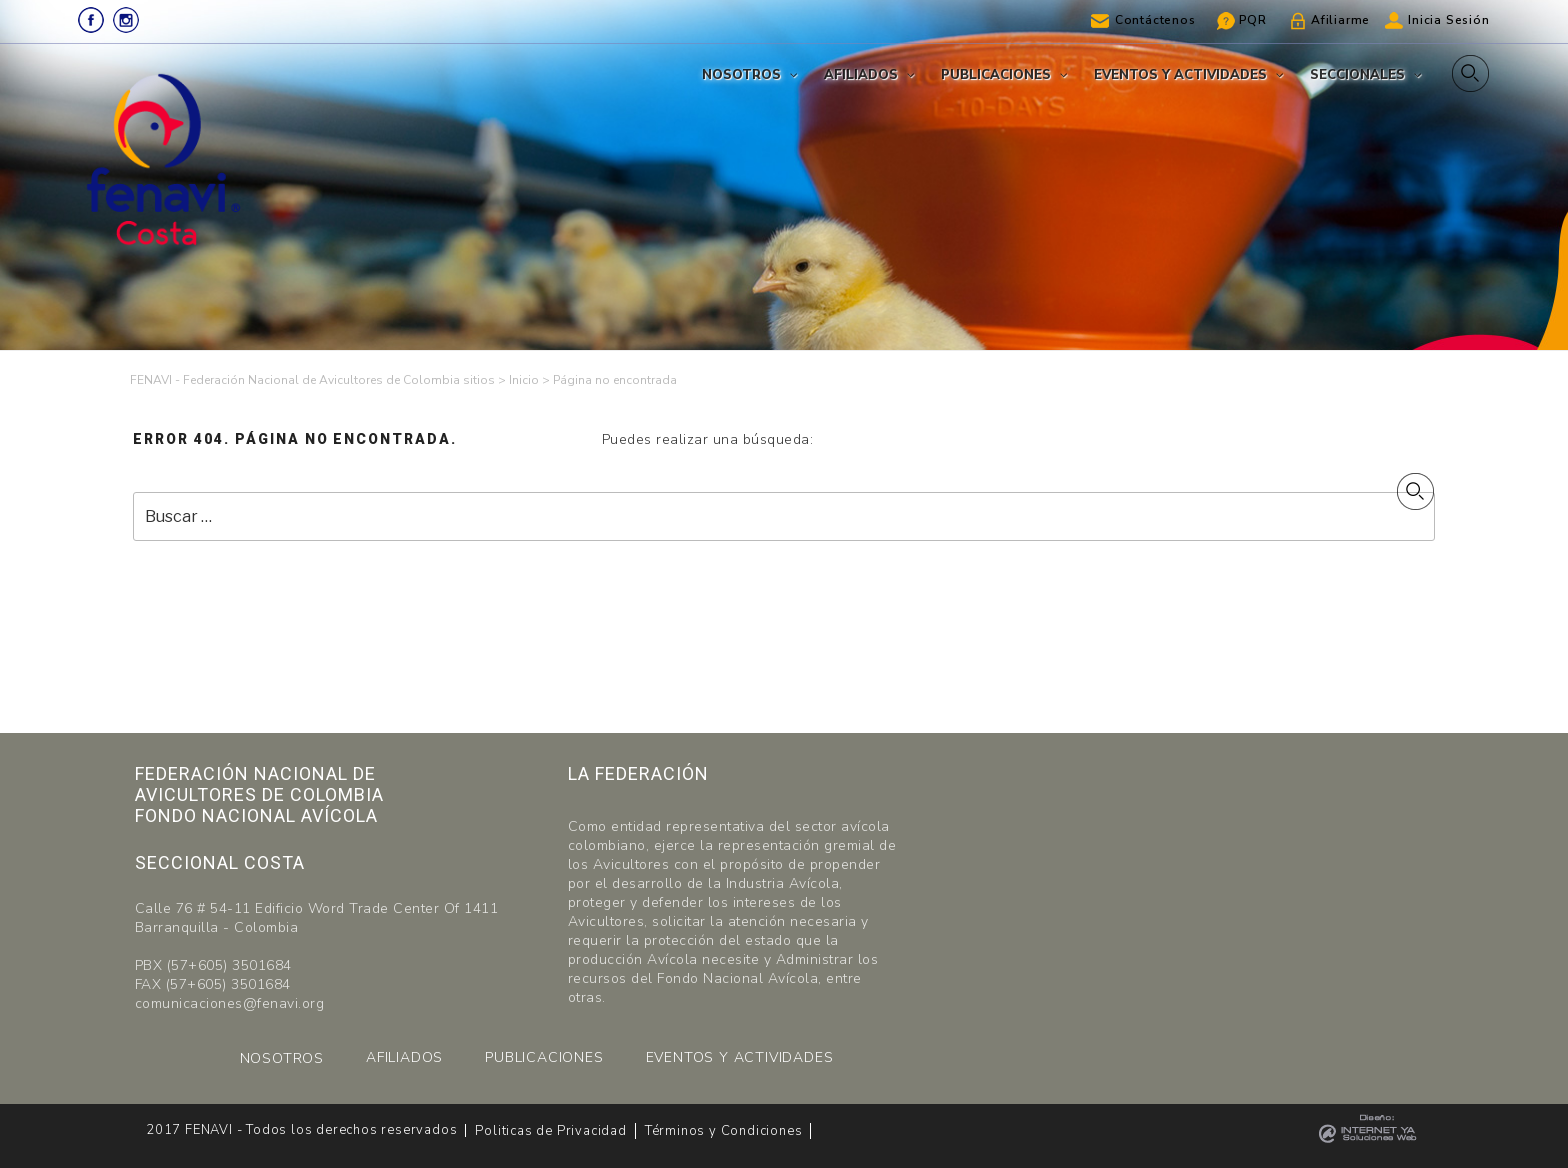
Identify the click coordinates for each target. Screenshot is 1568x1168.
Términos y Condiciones (724, 1131)
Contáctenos (1155, 20)
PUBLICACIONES (544, 1057)
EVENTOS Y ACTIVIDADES (740, 1057)
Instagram (126, 20)
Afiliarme (1340, 20)
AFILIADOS (404, 1057)
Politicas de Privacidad (550, 1131)
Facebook (91, 20)
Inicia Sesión (1448, 20)
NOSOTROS (282, 1058)
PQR (1253, 20)
